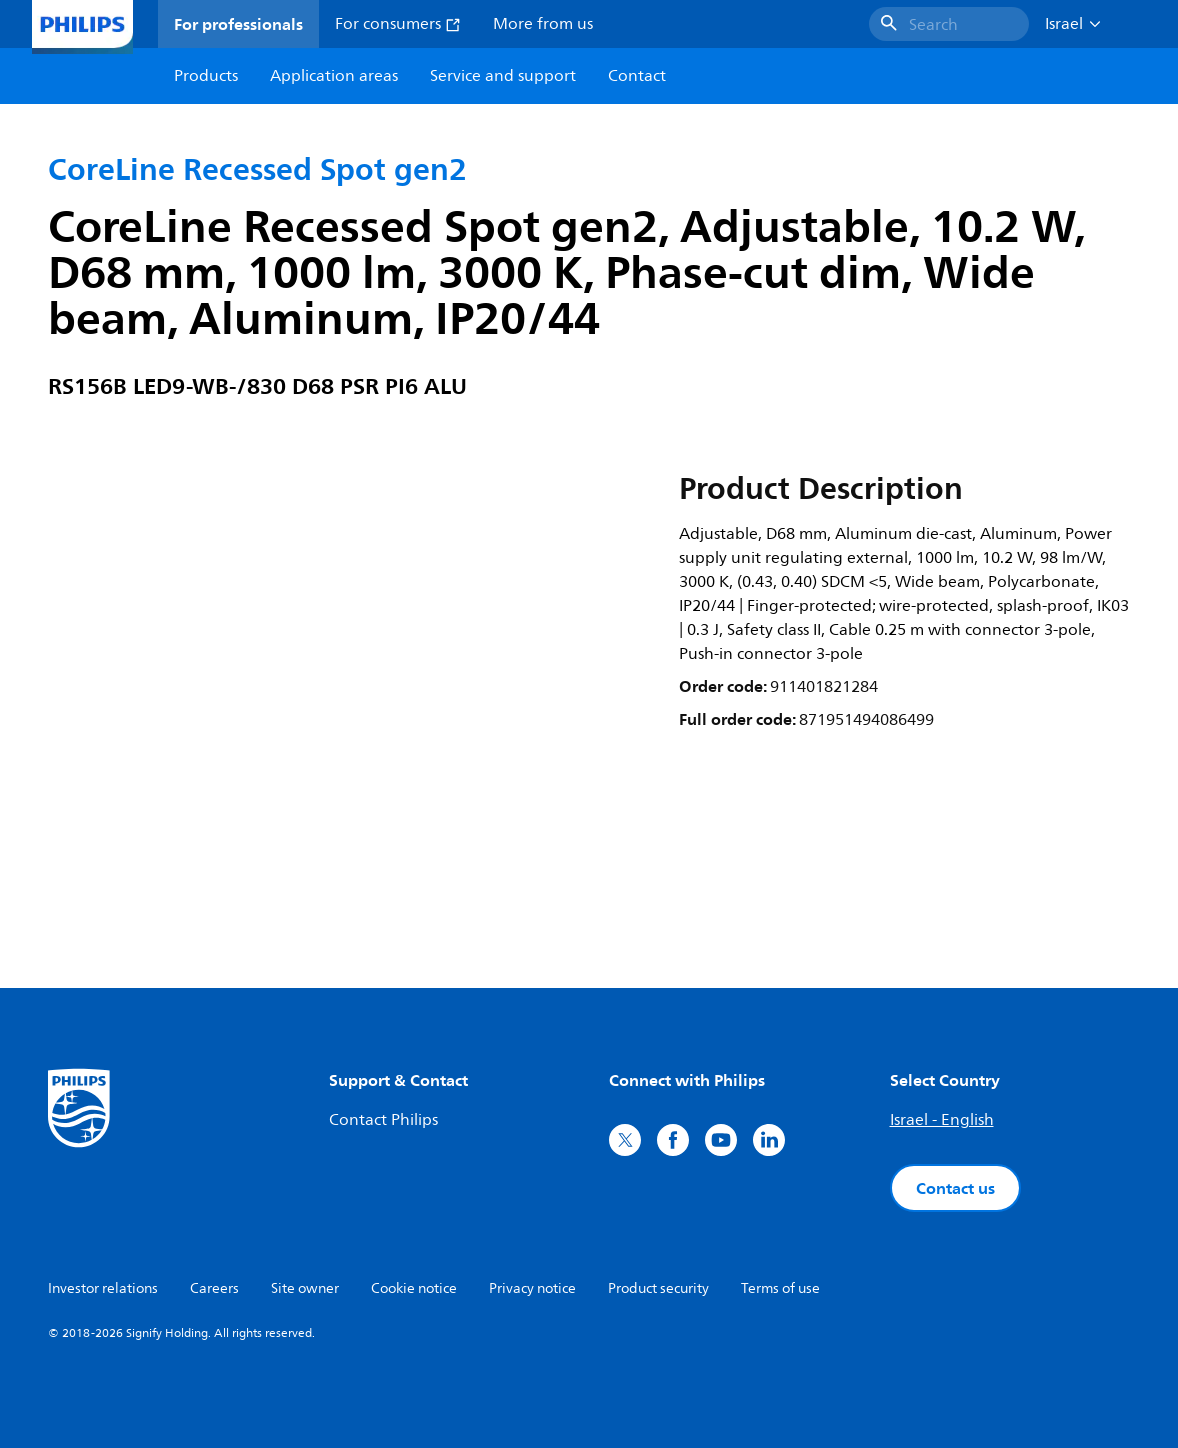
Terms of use (780, 1288)
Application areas (334, 76)
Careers (214, 1288)
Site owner (305, 1288)
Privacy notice (532, 1288)
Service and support (503, 76)
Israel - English (942, 1120)
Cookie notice (414, 1288)
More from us (543, 24)
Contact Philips (383, 1120)
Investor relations (103, 1288)
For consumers (398, 24)
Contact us (955, 1188)
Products (206, 76)
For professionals (238, 24)
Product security (658, 1288)
